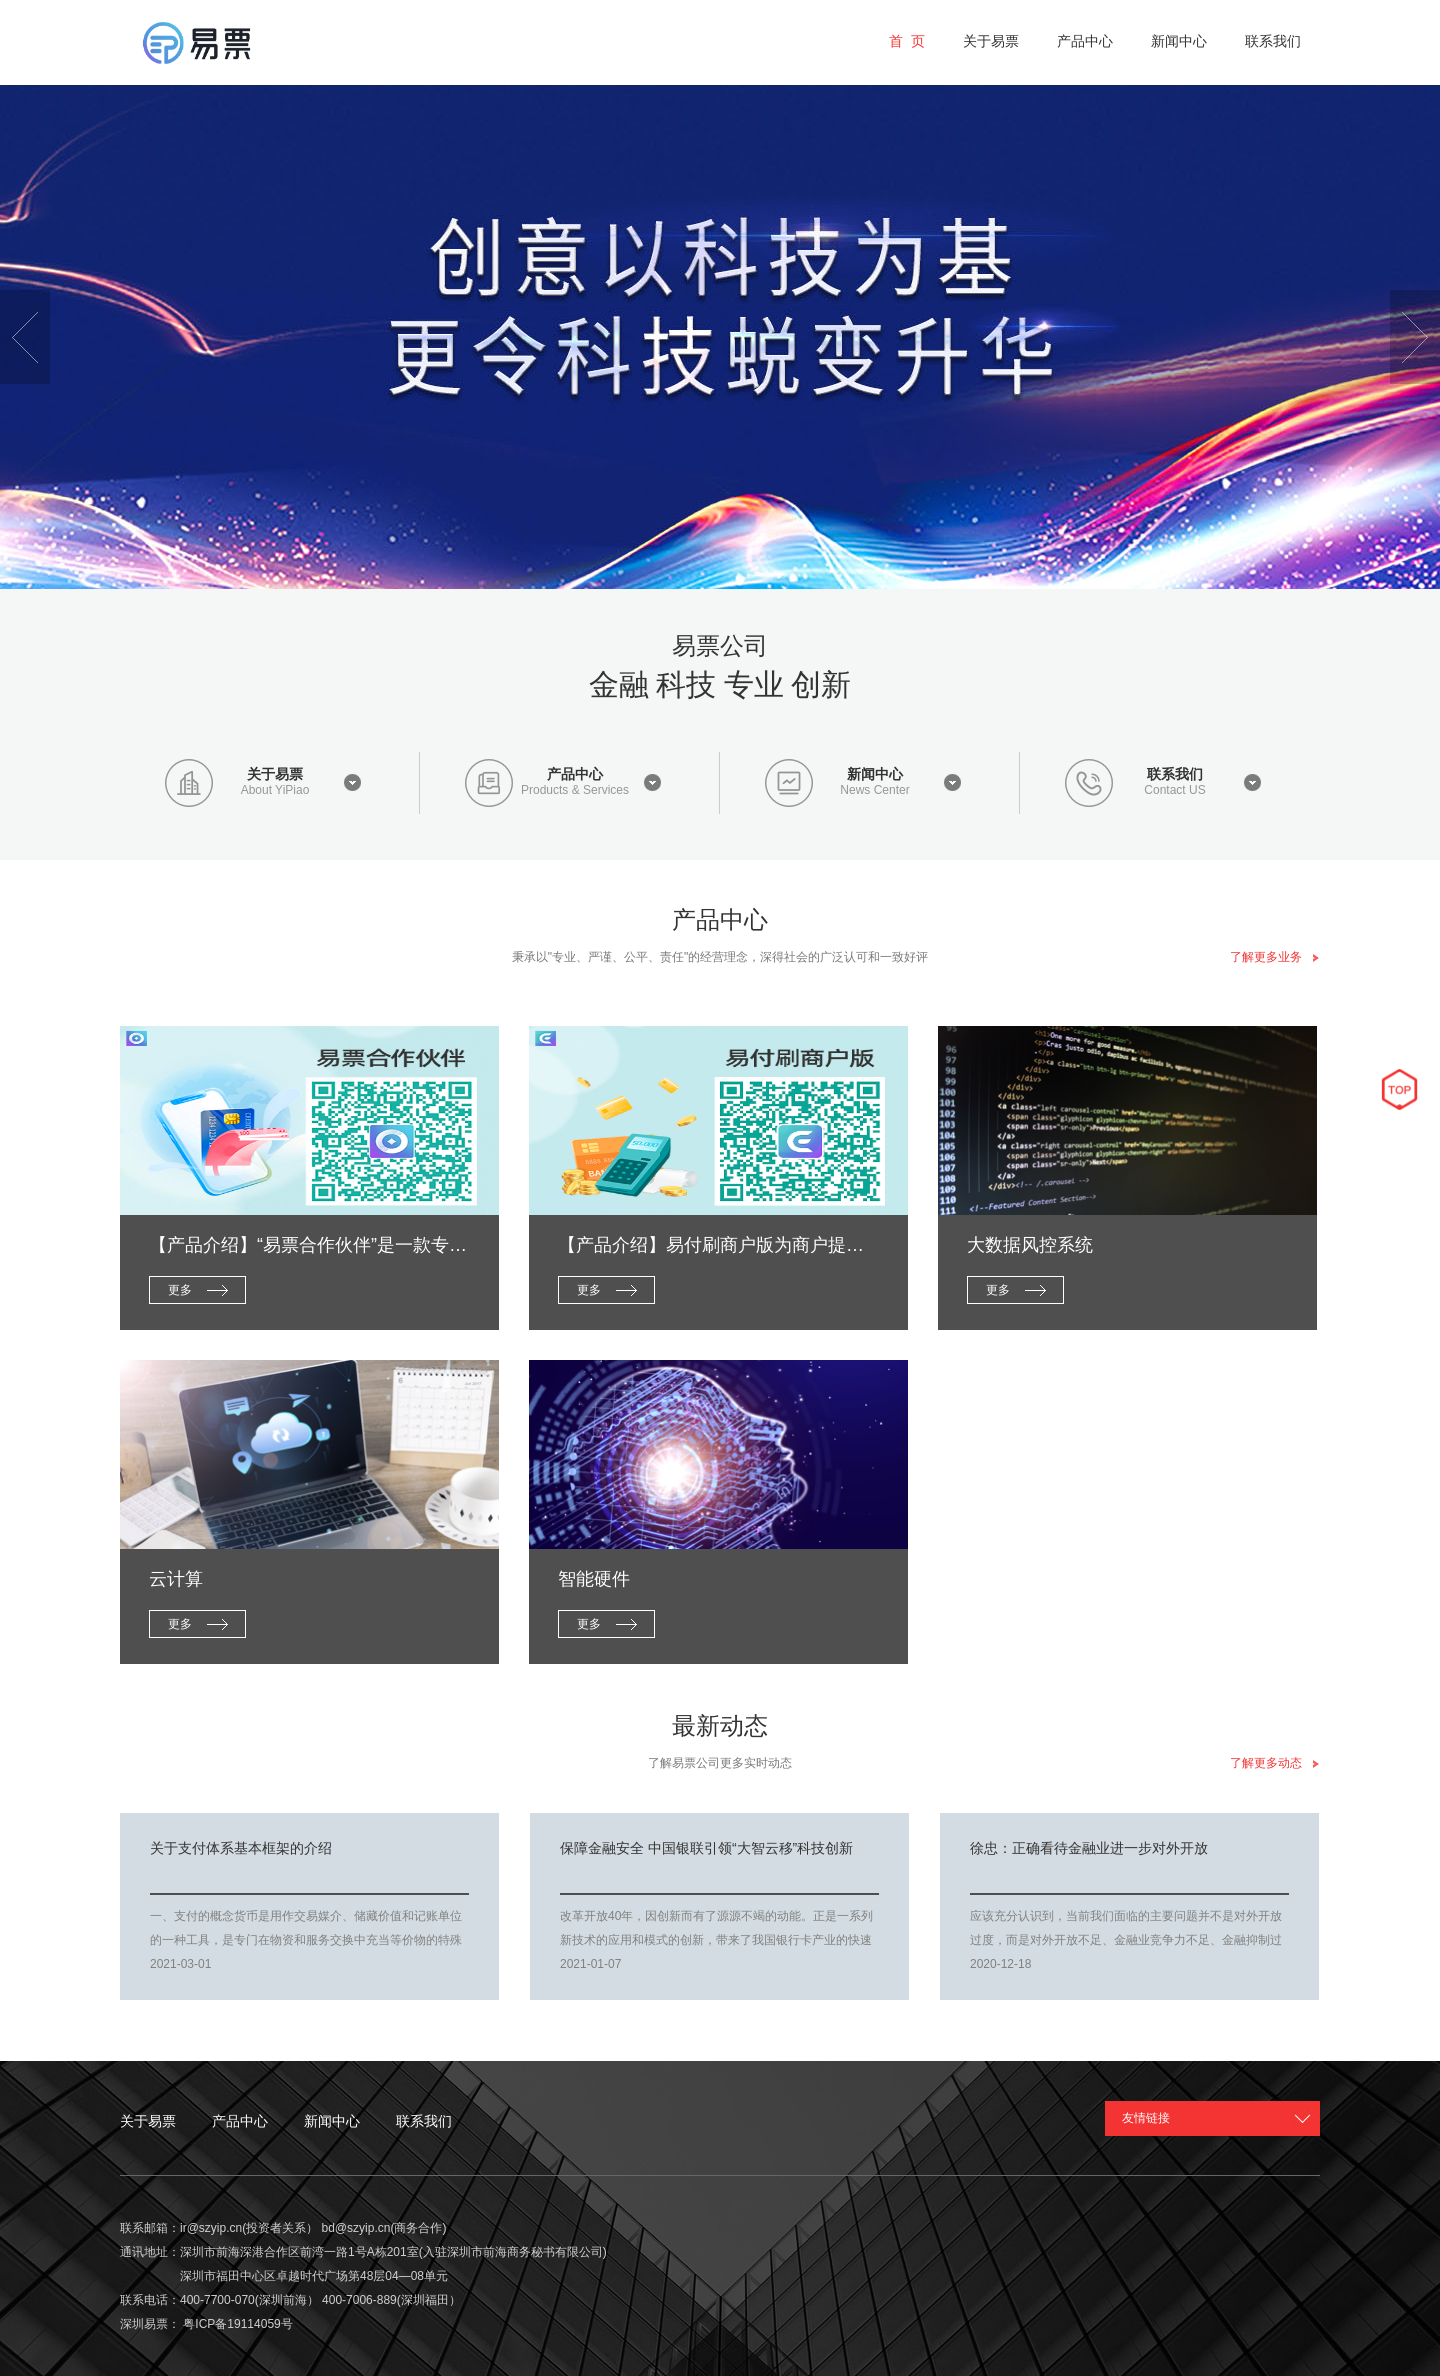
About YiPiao (275, 790)
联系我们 (1175, 774)
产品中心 (575, 774)
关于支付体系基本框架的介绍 (241, 1848)
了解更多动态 (1275, 1763)
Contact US (1174, 790)
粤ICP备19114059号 (237, 2324)
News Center (874, 790)
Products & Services (575, 790)
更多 (180, 1290)
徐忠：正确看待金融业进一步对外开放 (1089, 1848)
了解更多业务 (1275, 957)
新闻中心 (875, 774)
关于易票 (275, 774)
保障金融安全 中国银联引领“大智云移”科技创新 (706, 1848)
